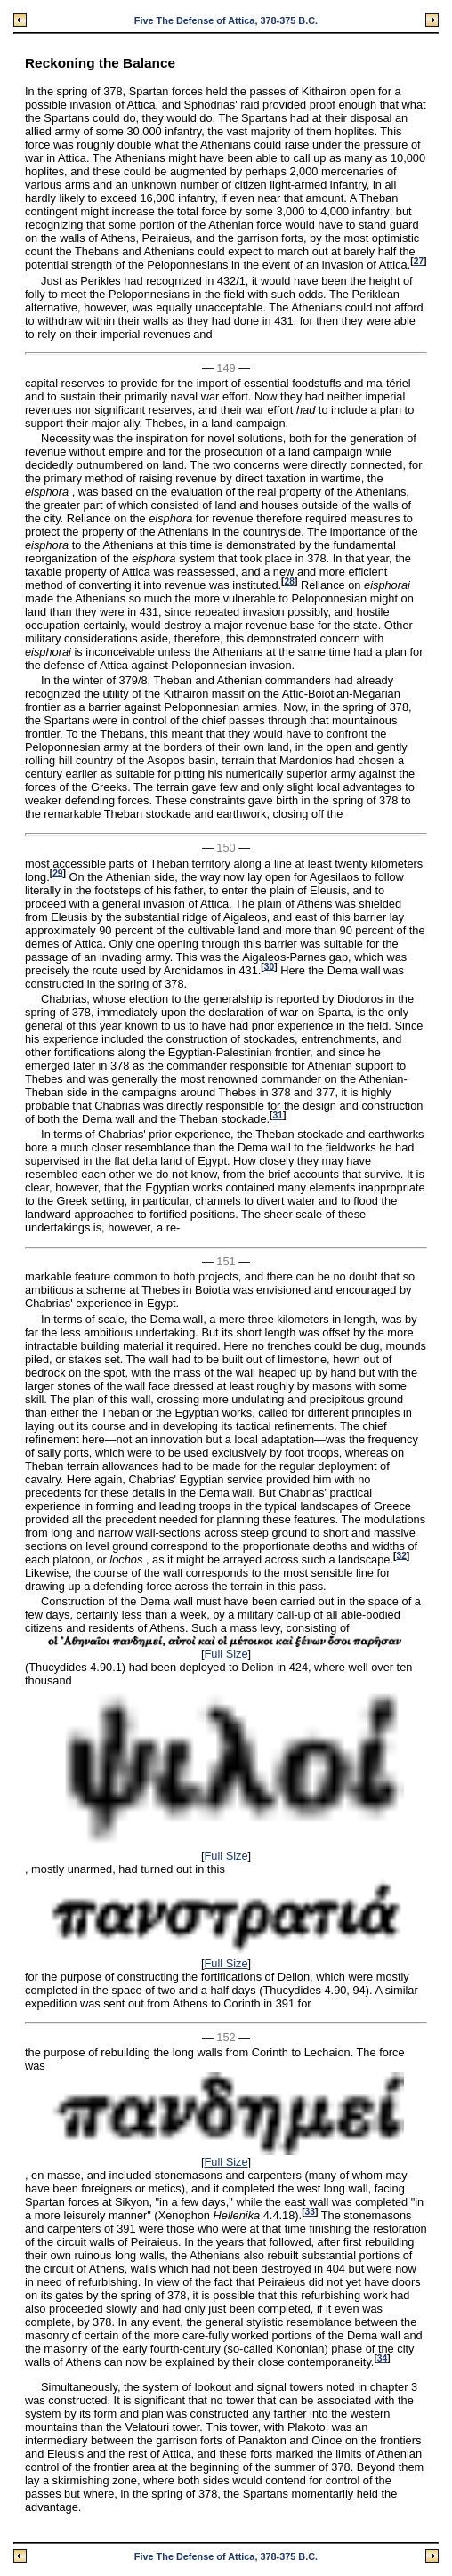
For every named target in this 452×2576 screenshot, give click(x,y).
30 (269, 966)
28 (290, 581)
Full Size (225, 1653)
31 (278, 1115)
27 (419, 261)
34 (382, 2358)
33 (310, 2212)
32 (401, 1555)
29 (57, 872)
